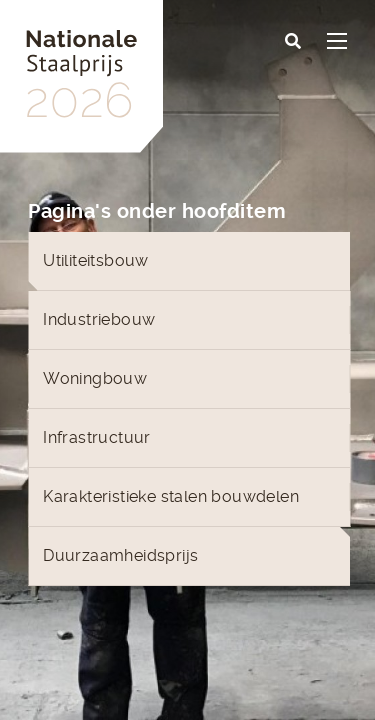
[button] (293, 42)
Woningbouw (95, 378)
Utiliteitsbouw (96, 260)
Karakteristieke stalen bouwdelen (171, 496)
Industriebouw (99, 319)
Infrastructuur (97, 437)
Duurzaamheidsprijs (120, 555)
